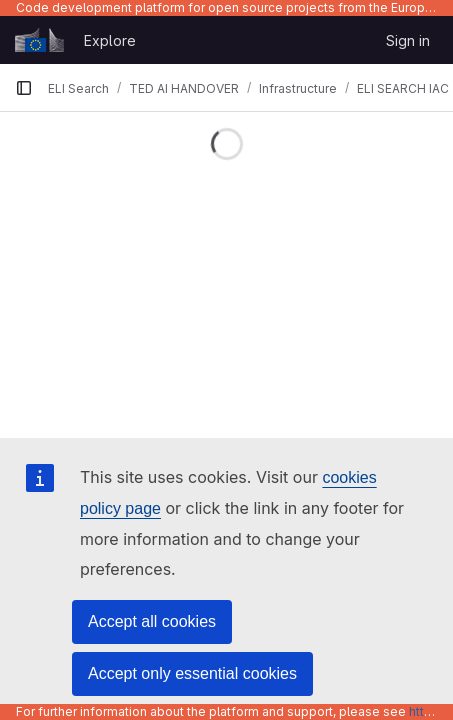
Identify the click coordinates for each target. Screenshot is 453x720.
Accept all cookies (152, 621)
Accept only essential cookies (192, 673)
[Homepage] (39, 40)
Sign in (408, 40)
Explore (110, 40)
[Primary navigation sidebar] (24, 88)
